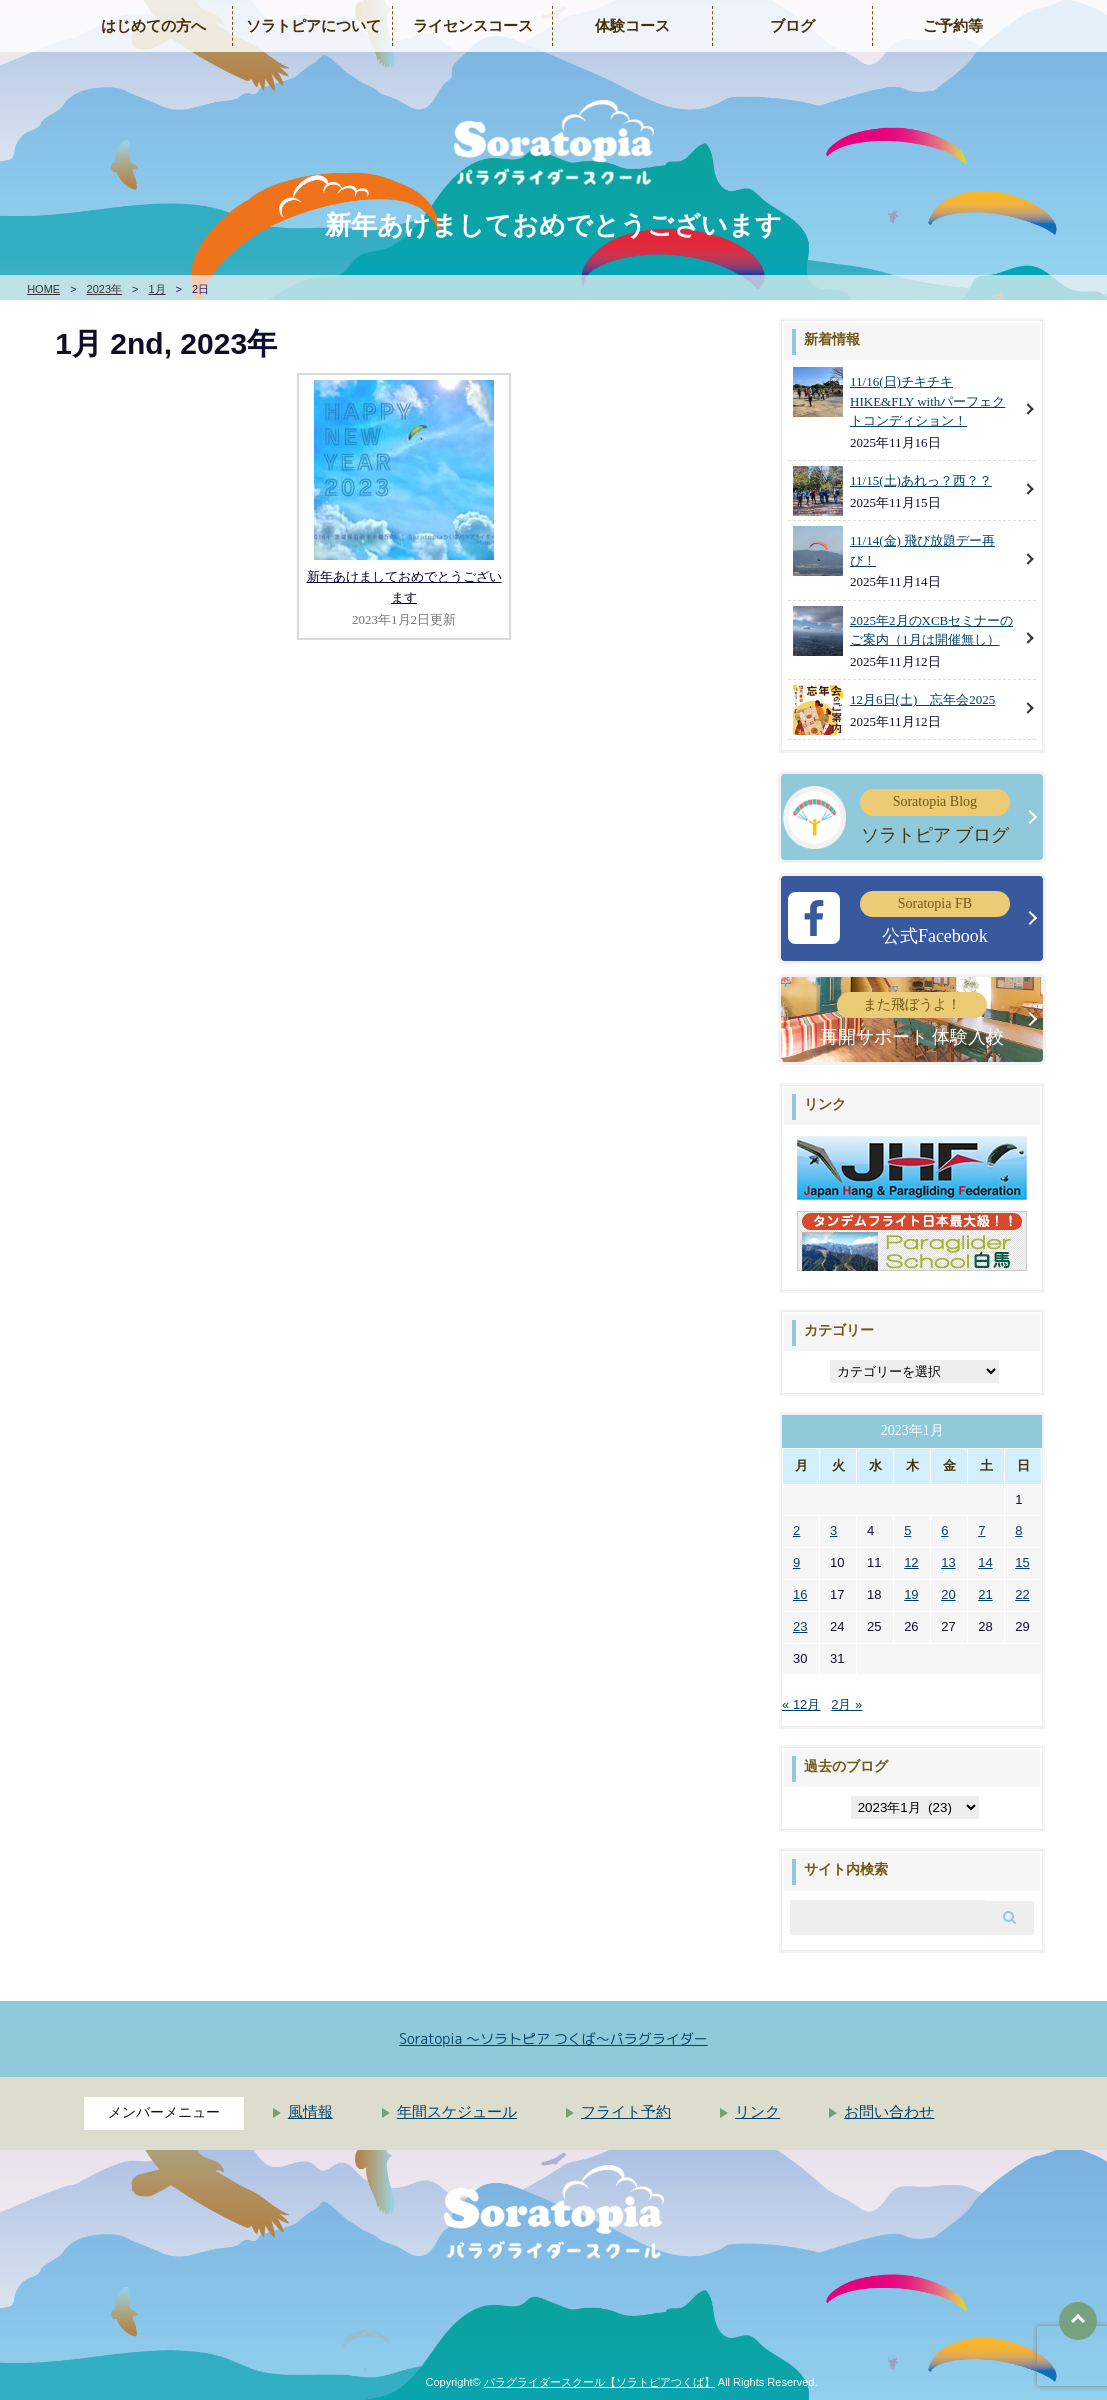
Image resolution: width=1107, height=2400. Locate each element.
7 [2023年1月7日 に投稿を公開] (981, 1530)
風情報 (310, 2112)
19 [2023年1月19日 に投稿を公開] (911, 1594)
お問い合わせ (889, 2112)
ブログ (792, 26)
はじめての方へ (153, 26)
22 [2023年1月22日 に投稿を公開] (1022, 1594)
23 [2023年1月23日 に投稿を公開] (800, 1626)
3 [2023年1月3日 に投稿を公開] (833, 1530)
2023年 (104, 289)
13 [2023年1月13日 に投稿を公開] (948, 1562)
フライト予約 (626, 2112)
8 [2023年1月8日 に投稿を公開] (1018, 1530)
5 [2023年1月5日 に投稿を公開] (907, 1530)
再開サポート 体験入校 (912, 1019)
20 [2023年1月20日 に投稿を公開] (948, 1594)
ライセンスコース (473, 26)
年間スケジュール (457, 2112)
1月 (156, 289)
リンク (757, 2112)
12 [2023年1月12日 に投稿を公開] (911, 1562)
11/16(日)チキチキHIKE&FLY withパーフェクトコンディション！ (927, 401)
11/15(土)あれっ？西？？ (921, 480)
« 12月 (801, 1704)
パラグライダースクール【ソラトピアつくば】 (599, 2382)
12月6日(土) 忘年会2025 (922, 699)
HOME (43, 289)
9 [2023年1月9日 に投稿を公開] (796, 1562)
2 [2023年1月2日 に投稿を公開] (796, 1530)
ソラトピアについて (313, 26)
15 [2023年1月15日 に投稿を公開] (1022, 1562)
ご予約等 (953, 26)
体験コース (632, 26)
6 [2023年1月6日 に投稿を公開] (944, 1530)
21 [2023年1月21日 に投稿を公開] (985, 1594)
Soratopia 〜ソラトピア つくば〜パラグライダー (553, 2038)
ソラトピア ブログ (935, 816)
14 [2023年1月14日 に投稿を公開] (985, 1562)
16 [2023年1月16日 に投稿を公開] (800, 1594)
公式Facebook (935, 918)
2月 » (846, 1704)
